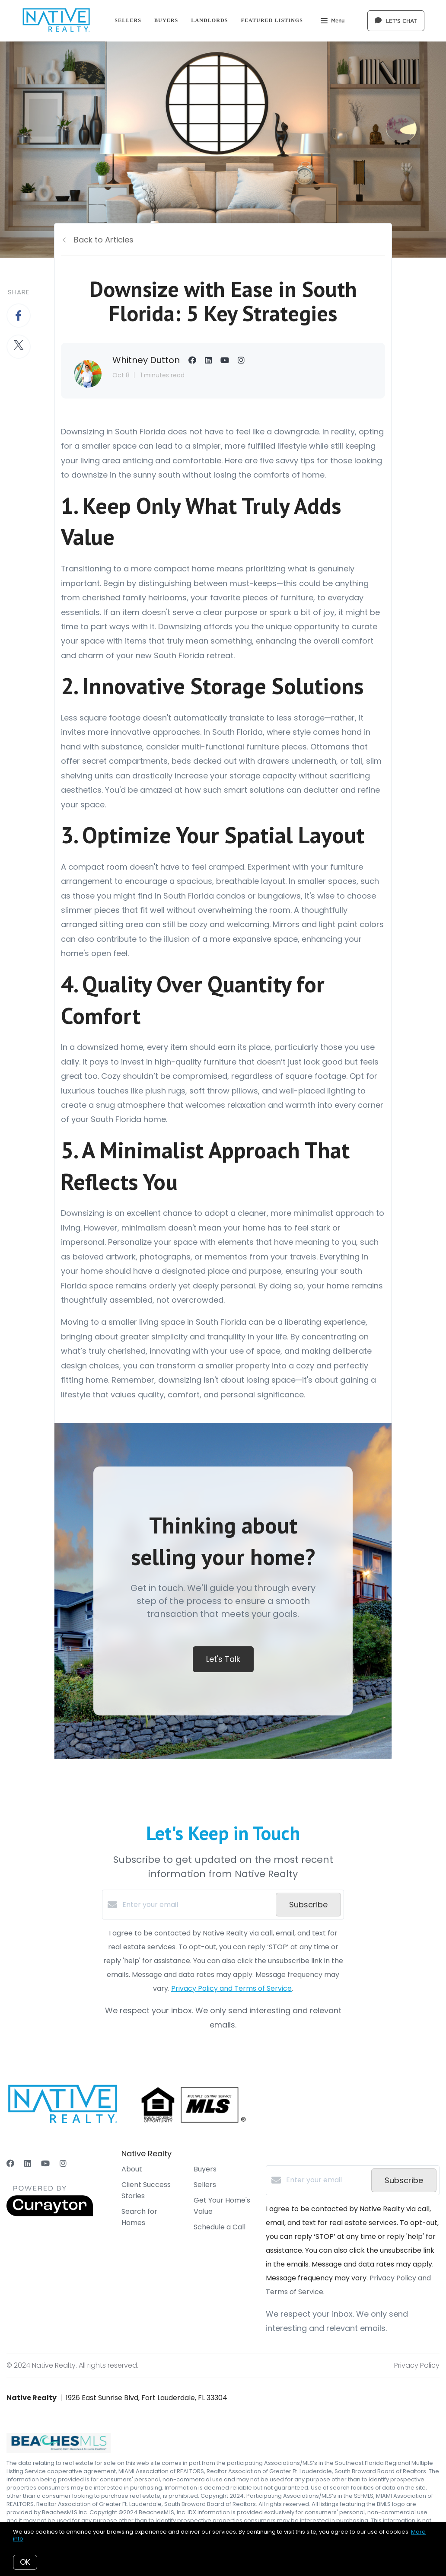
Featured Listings (272, 20)
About (131, 2169)
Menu (332, 21)
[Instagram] (63, 2163)
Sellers (128, 20)
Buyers (166, 20)
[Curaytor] (49, 2214)
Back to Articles (104, 239)
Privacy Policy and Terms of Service (231, 1988)
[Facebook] (10, 2163)
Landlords (209, 20)
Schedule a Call (219, 2227)
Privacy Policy (417, 2365)
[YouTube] (45, 2163)
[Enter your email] (196, 1905)
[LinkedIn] (27, 2163)
